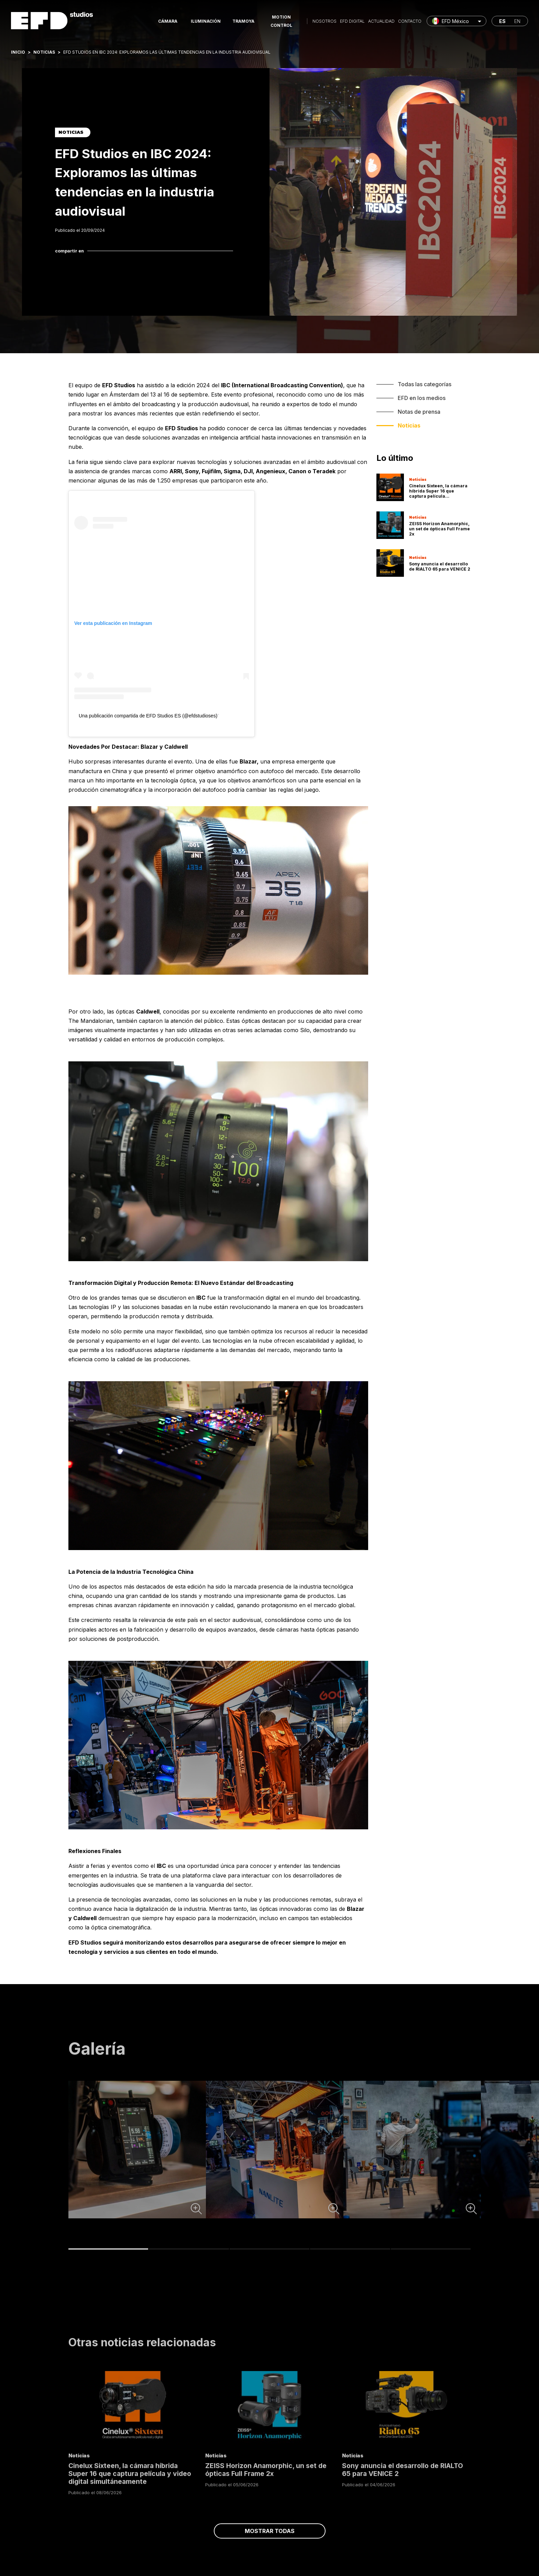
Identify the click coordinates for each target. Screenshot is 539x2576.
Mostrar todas (270, 2531)
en (517, 21)
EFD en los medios (422, 397)
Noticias (44, 52)
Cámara (167, 21)
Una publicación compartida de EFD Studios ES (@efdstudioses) (148, 715)
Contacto (409, 21)
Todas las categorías (424, 384)
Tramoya (243, 21)
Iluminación (206, 21)
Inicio (18, 52)
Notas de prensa (419, 411)
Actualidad (381, 21)
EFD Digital (352, 21)
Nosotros (324, 21)
